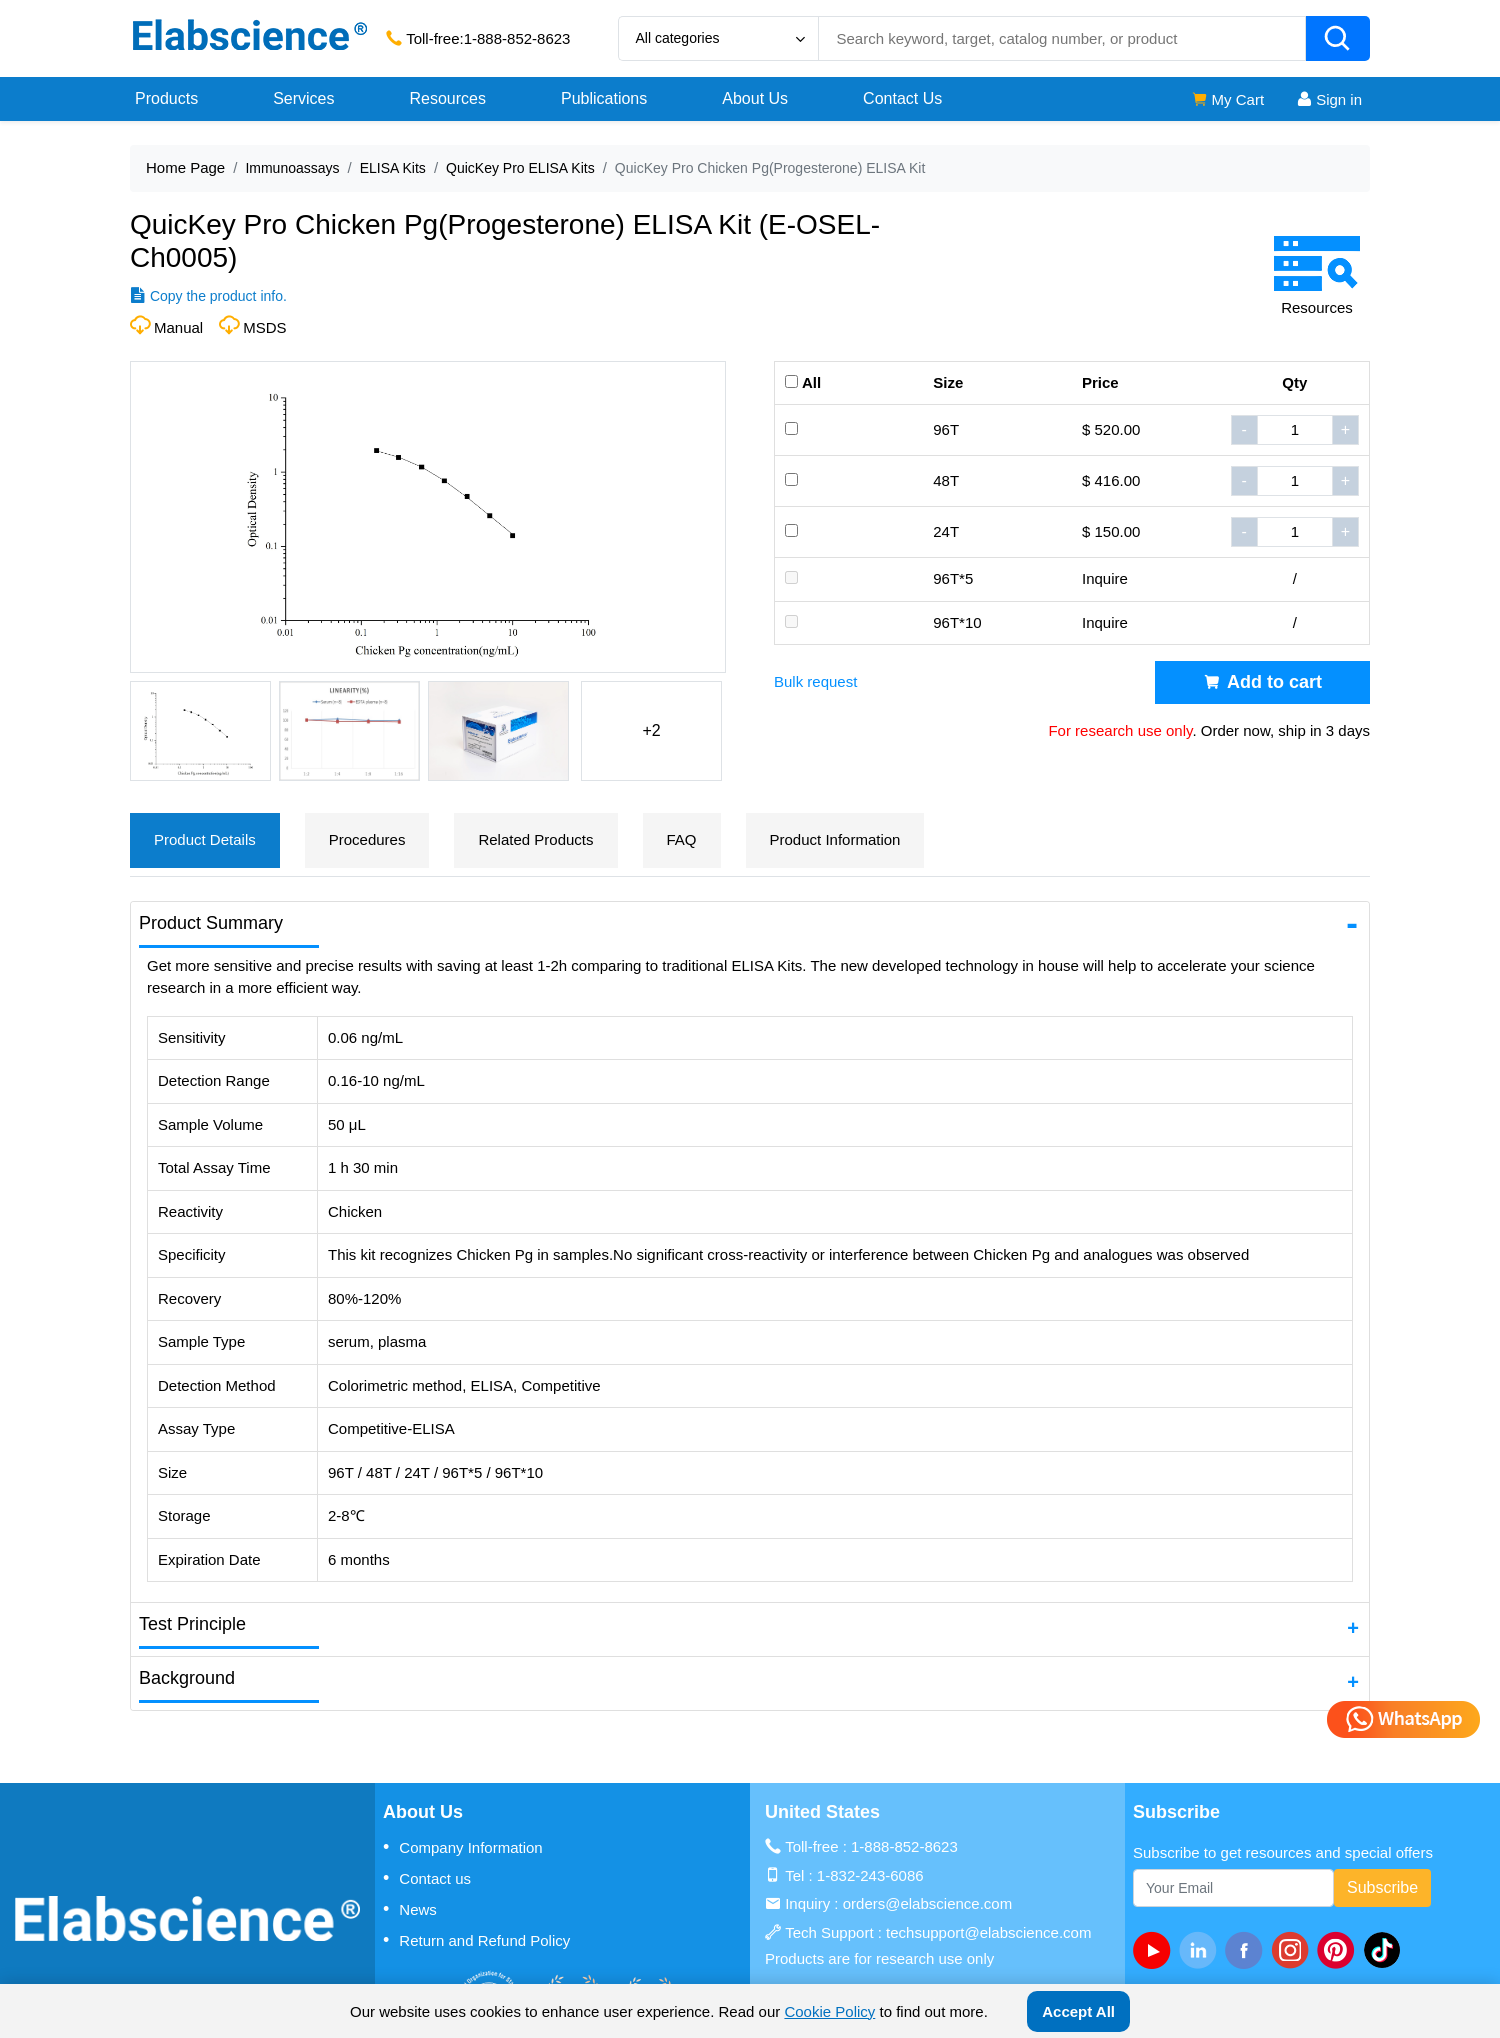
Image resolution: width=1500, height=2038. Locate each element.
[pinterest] (1340, 1950)
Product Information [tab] (835, 839)
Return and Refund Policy (476, 1940)
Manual (178, 327)
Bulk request (815, 681)
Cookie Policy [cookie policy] (829, 2011)
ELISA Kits (393, 168)
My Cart (1227, 99)
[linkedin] (1202, 1950)
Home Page (185, 167)
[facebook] (1248, 1950)
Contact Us (902, 98)
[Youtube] (1156, 1950)
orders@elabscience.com (927, 1903)
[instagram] (1294, 1950)
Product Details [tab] (205, 839)
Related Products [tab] (535, 839)
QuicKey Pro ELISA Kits (520, 168)
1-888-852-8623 (517, 38)
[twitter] (1386, 1950)
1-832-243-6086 (870, 1875)
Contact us (427, 1878)
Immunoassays (292, 168)
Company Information (463, 1847)
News (410, 1909)
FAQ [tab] (682, 839)
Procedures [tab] (367, 839)
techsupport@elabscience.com (988, 1932)
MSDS (264, 327)
